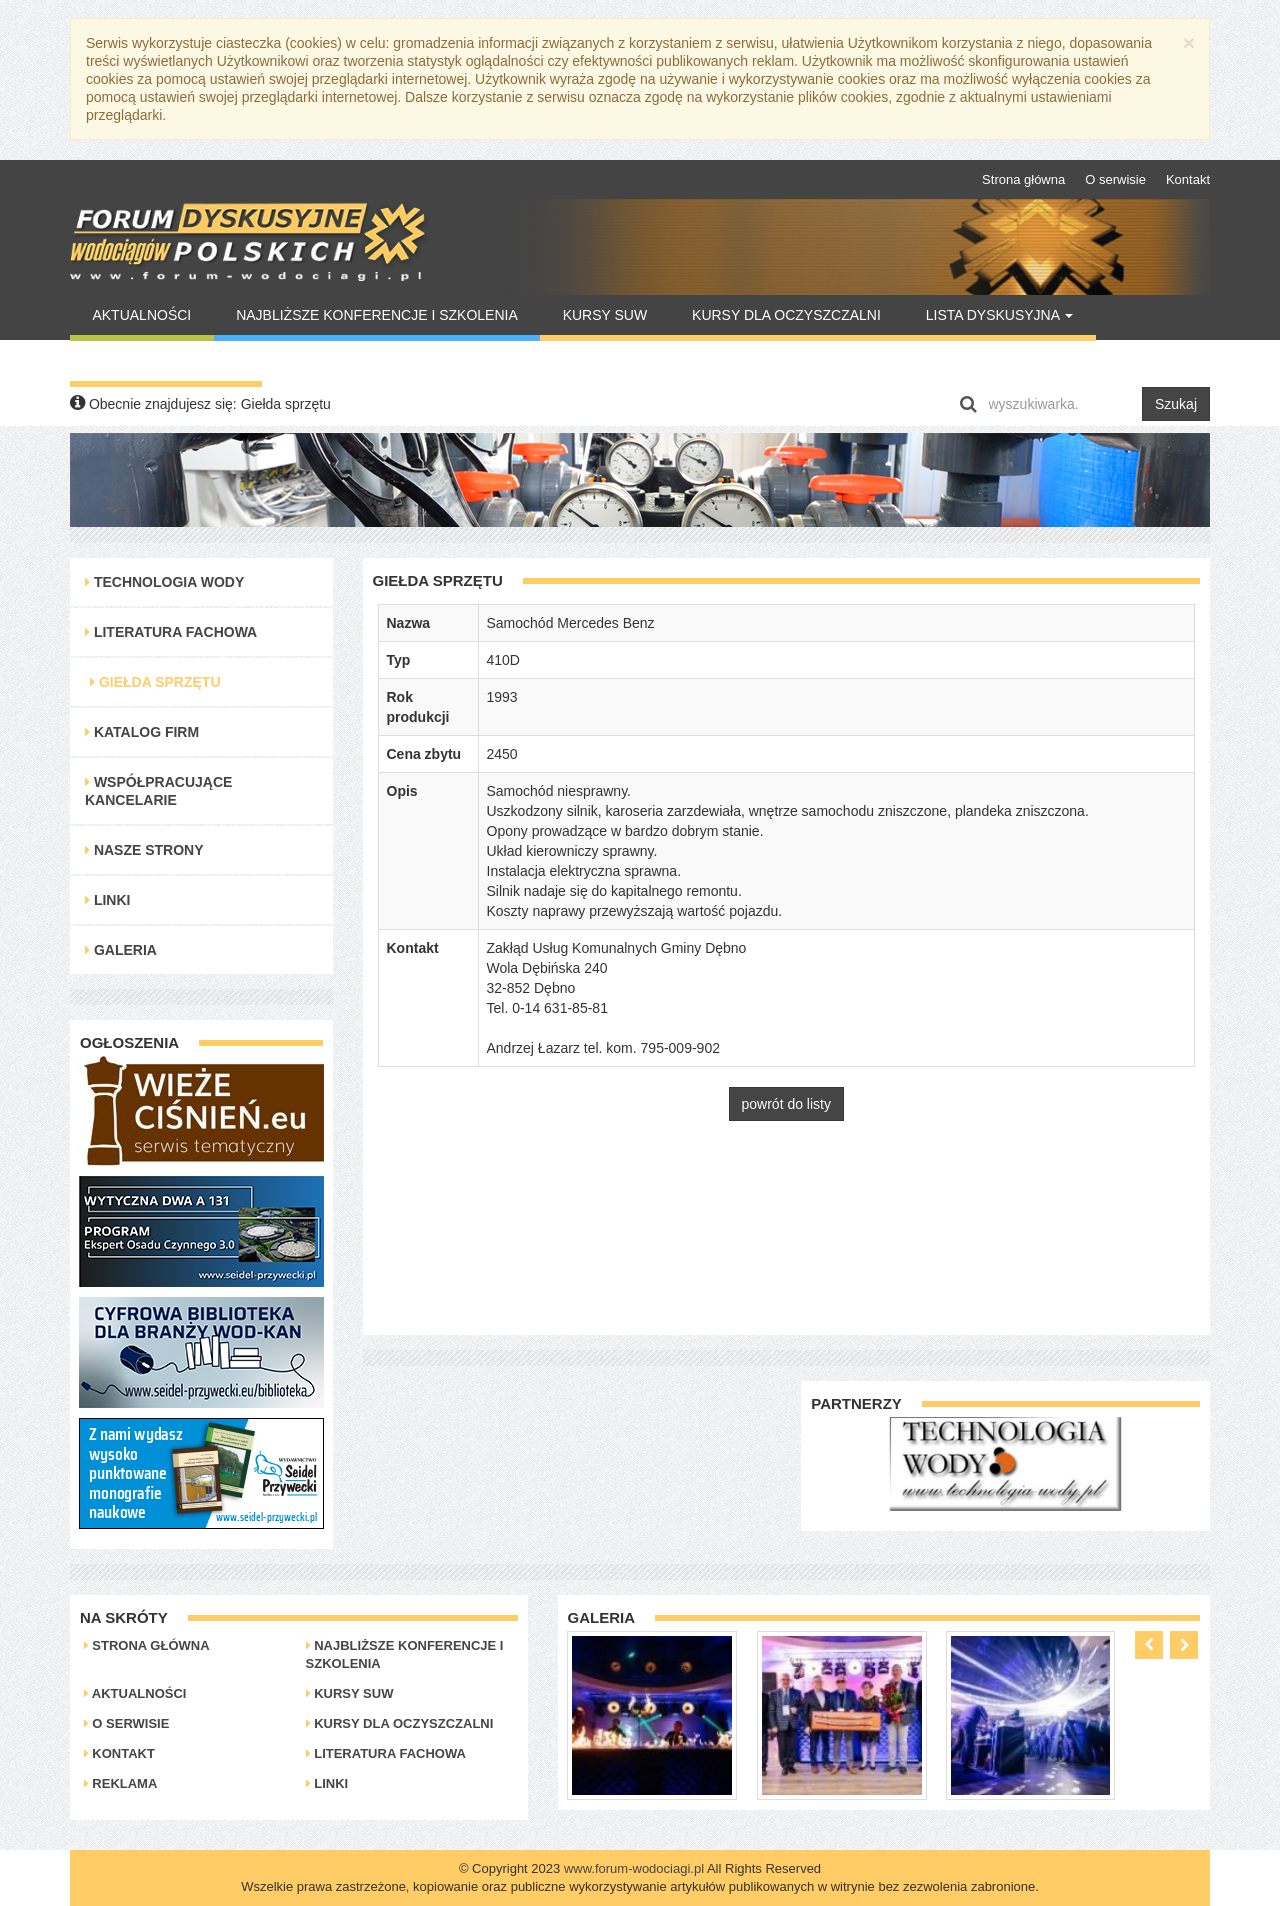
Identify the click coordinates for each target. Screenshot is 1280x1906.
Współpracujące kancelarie (158, 791)
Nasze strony (144, 850)
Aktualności (141, 315)
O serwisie (1115, 179)
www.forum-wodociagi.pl (634, 1868)
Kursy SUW (605, 315)
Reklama (121, 1783)
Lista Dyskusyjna (999, 315)
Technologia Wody (164, 582)
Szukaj (1176, 404)
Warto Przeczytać (165, 361)
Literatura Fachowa (171, 632)
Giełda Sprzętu (155, 682)
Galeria (121, 950)
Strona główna (1023, 179)
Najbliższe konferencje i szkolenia (377, 315)
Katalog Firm (142, 732)
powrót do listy (786, 1104)
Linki (107, 900)
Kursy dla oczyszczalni (786, 315)
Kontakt (1188, 179)
